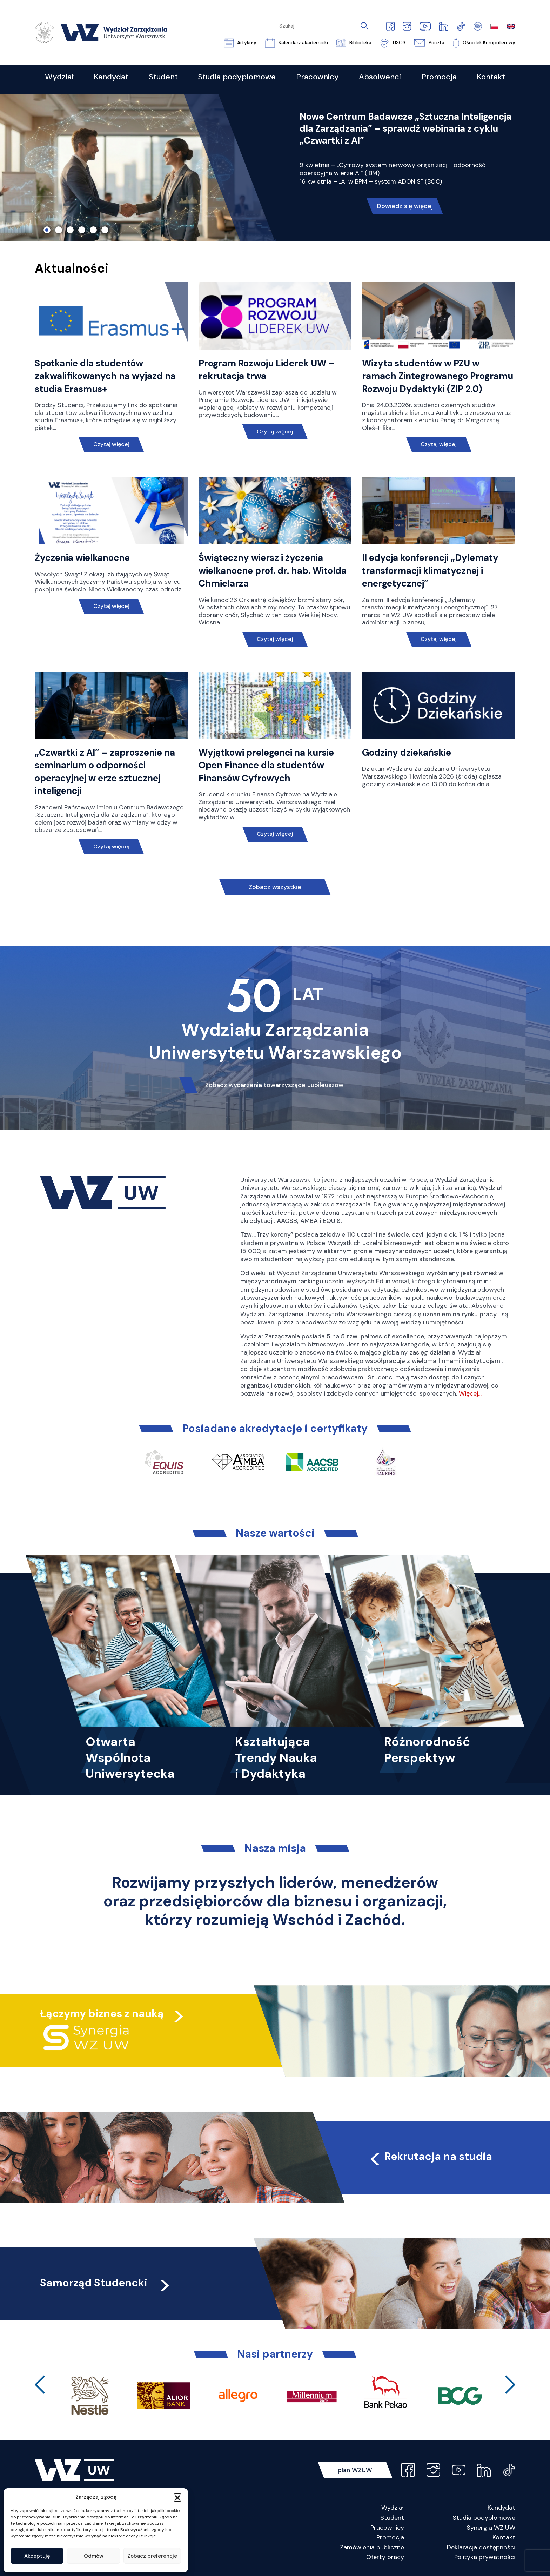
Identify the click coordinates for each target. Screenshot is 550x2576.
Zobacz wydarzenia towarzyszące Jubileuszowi (275, 1085)
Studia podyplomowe (483, 2518)
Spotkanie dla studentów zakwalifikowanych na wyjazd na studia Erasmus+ (105, 376)
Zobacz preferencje (152, 2556)
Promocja (390, 2537)
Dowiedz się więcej (405, 206)
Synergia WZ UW (491, 2527)
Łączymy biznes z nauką (102, 2013)
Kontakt (503, 2537)
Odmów (93, 2556)
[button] (177, 2497)
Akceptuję (37, 2556)
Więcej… (470, 1393)
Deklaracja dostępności (481, 2547)
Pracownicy (387, 2527)
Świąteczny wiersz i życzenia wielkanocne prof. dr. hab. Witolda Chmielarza (273, 570)
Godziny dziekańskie (406, 753)
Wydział (392, 2507)
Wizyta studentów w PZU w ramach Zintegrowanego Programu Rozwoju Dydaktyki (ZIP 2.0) (437, 376)
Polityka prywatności (484, 2557)
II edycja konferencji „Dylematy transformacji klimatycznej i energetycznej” (430, 570)
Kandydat (501, 2507)
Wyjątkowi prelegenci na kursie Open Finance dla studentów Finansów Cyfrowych (266, 765)
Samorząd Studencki (106, 2283)
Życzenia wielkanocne (82, 558)
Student (392, 2518)
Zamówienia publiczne (372, 2547)
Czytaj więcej (111, 444)
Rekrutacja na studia (430, 2156)
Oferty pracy (385, 2557)
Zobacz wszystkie (275, 887)
